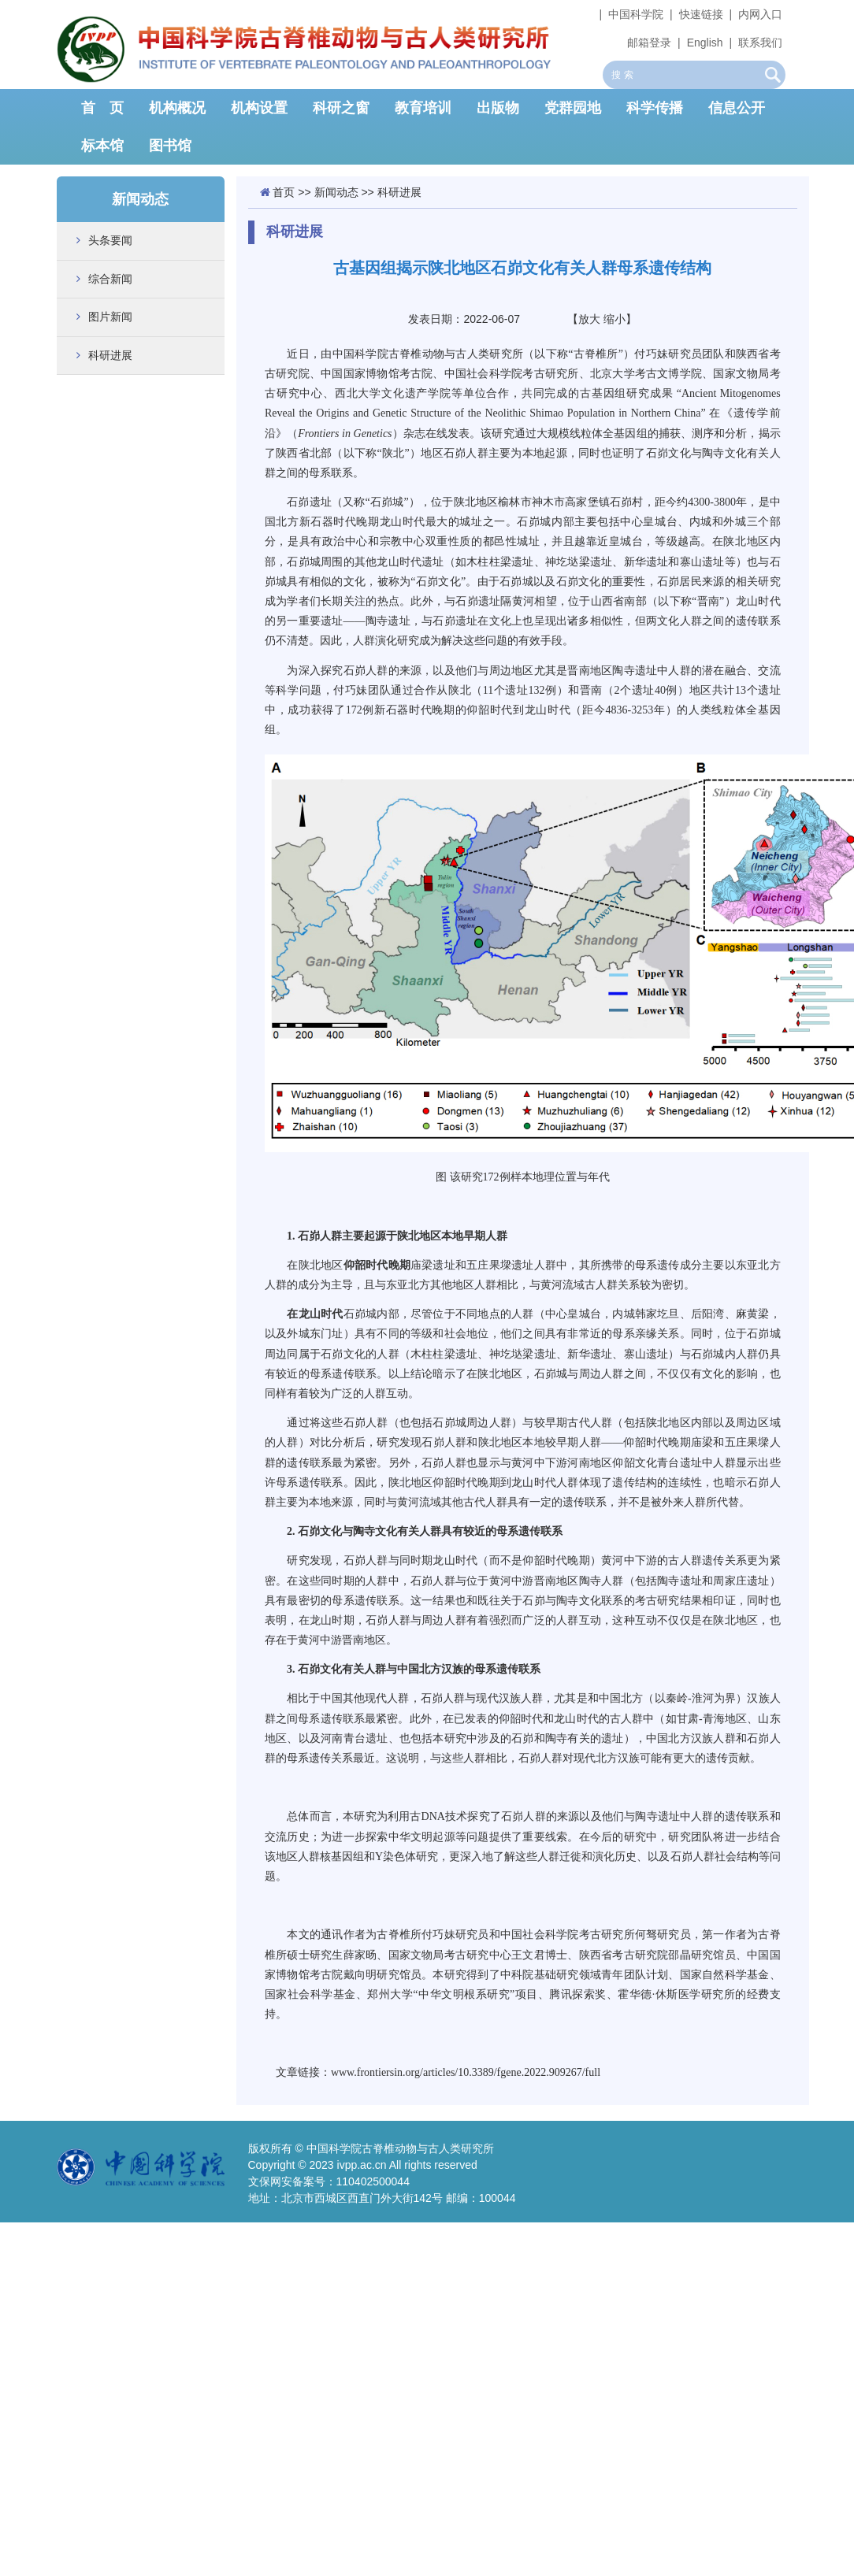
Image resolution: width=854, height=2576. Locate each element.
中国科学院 (635, 14)
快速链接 (701, 14)
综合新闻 (110, 278)
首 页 (102, 108)
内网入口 (760, 14)
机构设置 (259, 108)
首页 (284, 192)
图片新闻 (110, 316)
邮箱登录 (649, 42)
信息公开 (736, 108)
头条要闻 (110, 240)
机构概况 (177, 108)
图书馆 (170, 146)
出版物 (498, 108)
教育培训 (423, 108)
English (705, 42)
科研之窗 (341, 108)
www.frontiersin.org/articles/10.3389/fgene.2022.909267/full (465, 2072)
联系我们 (760, 42)
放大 (589, 319)
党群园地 (572, 108)
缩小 (614, 319)
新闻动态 (336, 192)
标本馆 (102, 146)
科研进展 (110, 355)
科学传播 (654, 108)
